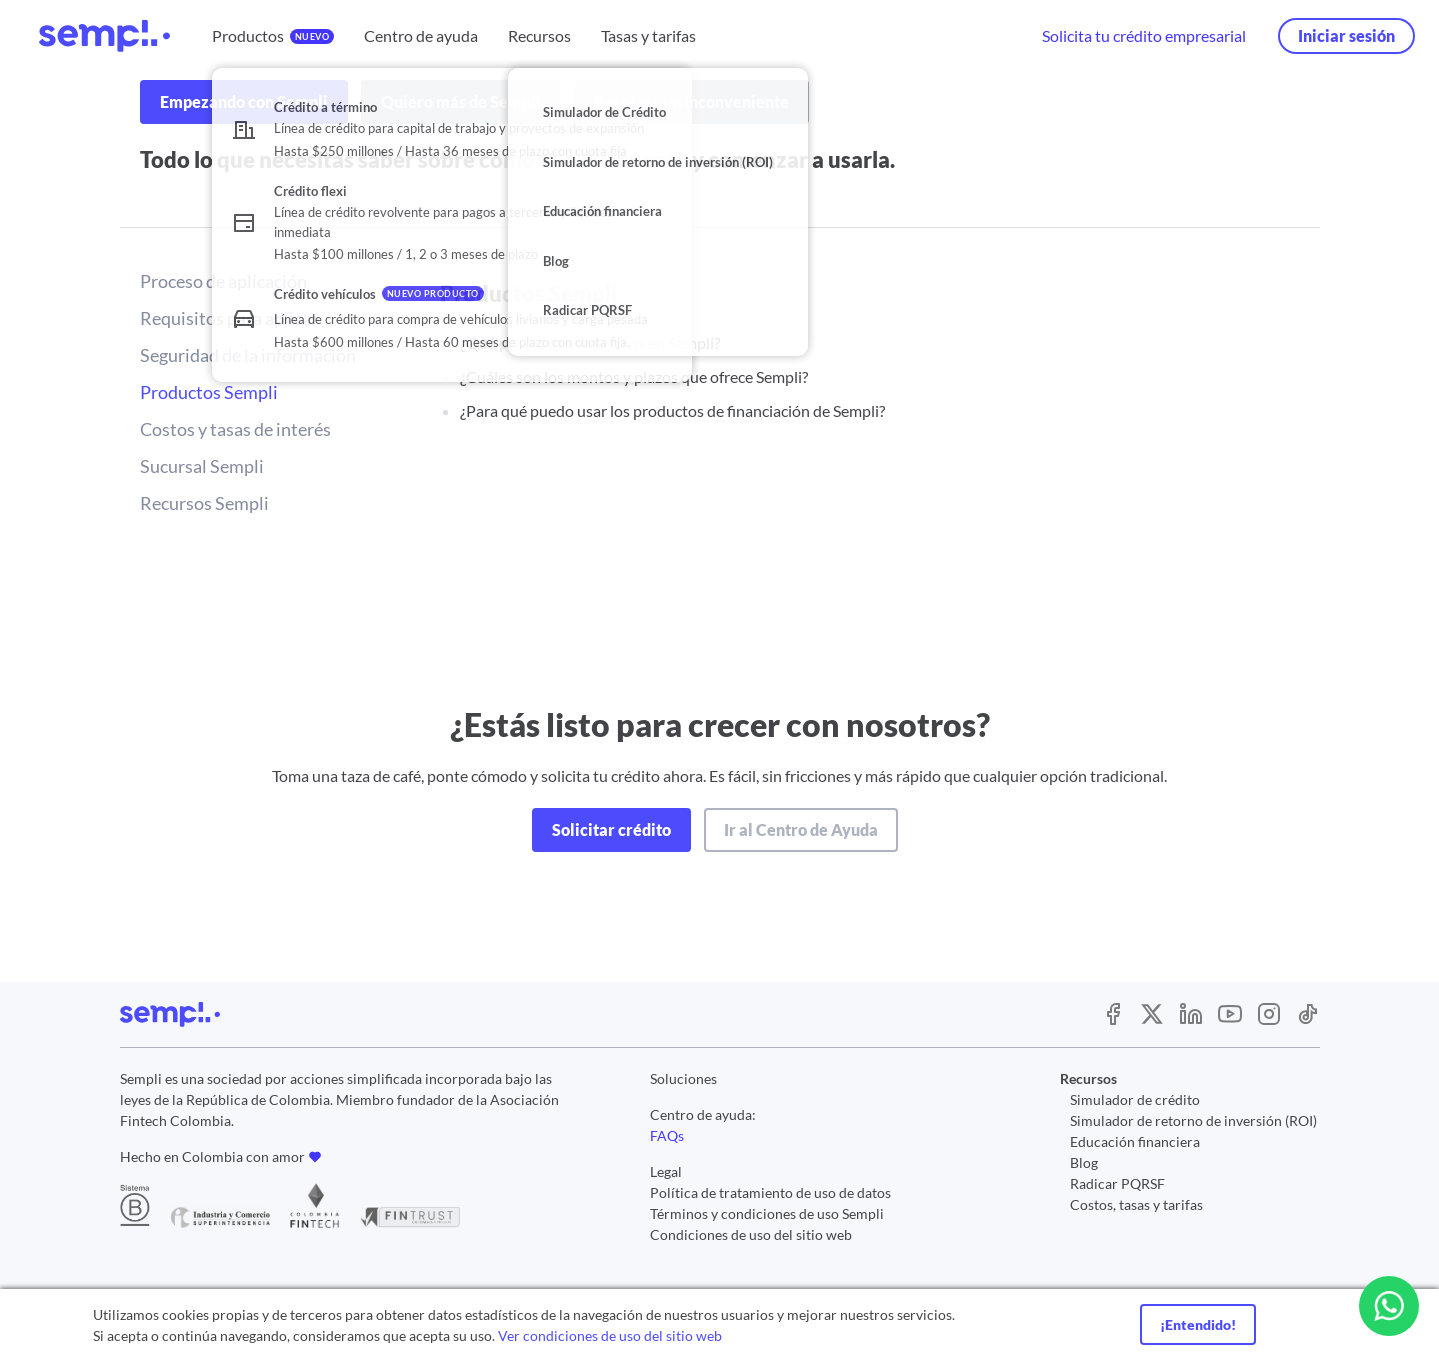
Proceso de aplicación (223, 281)
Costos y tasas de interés (235, 429)
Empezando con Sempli (244, 101)
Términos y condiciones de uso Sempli (767, 1213)
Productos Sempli (209, 392)
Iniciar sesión (1346, 35)
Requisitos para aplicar (229, 318)
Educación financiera (1135, 1141)
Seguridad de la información (248, 355)
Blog (1084, 1162)
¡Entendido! (1198, 1324)
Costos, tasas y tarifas (1136, 1204)
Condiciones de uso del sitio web (751, 1234)
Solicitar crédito (611, 829)
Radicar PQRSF (1117, 1183)
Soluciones (683, 1078)
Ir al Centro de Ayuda (801, 829)
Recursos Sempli (204, 503)
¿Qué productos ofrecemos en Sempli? (590, 342)
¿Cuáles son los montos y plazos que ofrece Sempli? (634, 376)
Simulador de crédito (1135, 1099)
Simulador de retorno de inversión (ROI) (1193, 1120)
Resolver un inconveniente (691, 101)
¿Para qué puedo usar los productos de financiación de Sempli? (672, 410)
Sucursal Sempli (202, 466)
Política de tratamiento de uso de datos (770, 1192)
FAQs (667, 1135)
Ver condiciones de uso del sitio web (610, 1335)
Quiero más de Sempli (461, 101)
